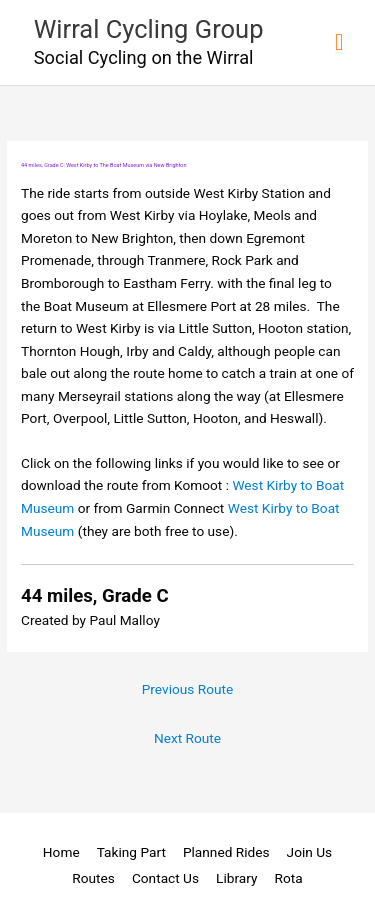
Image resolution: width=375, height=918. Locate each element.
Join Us (310, 852)
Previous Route (188, 689)
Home (61, 852)
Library (236, 878)
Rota (289, 878)
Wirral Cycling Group (149, 29)
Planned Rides (226, 852)
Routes (93, 878)
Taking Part (131, 852)
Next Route (187, 738)
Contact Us (165, 878)
